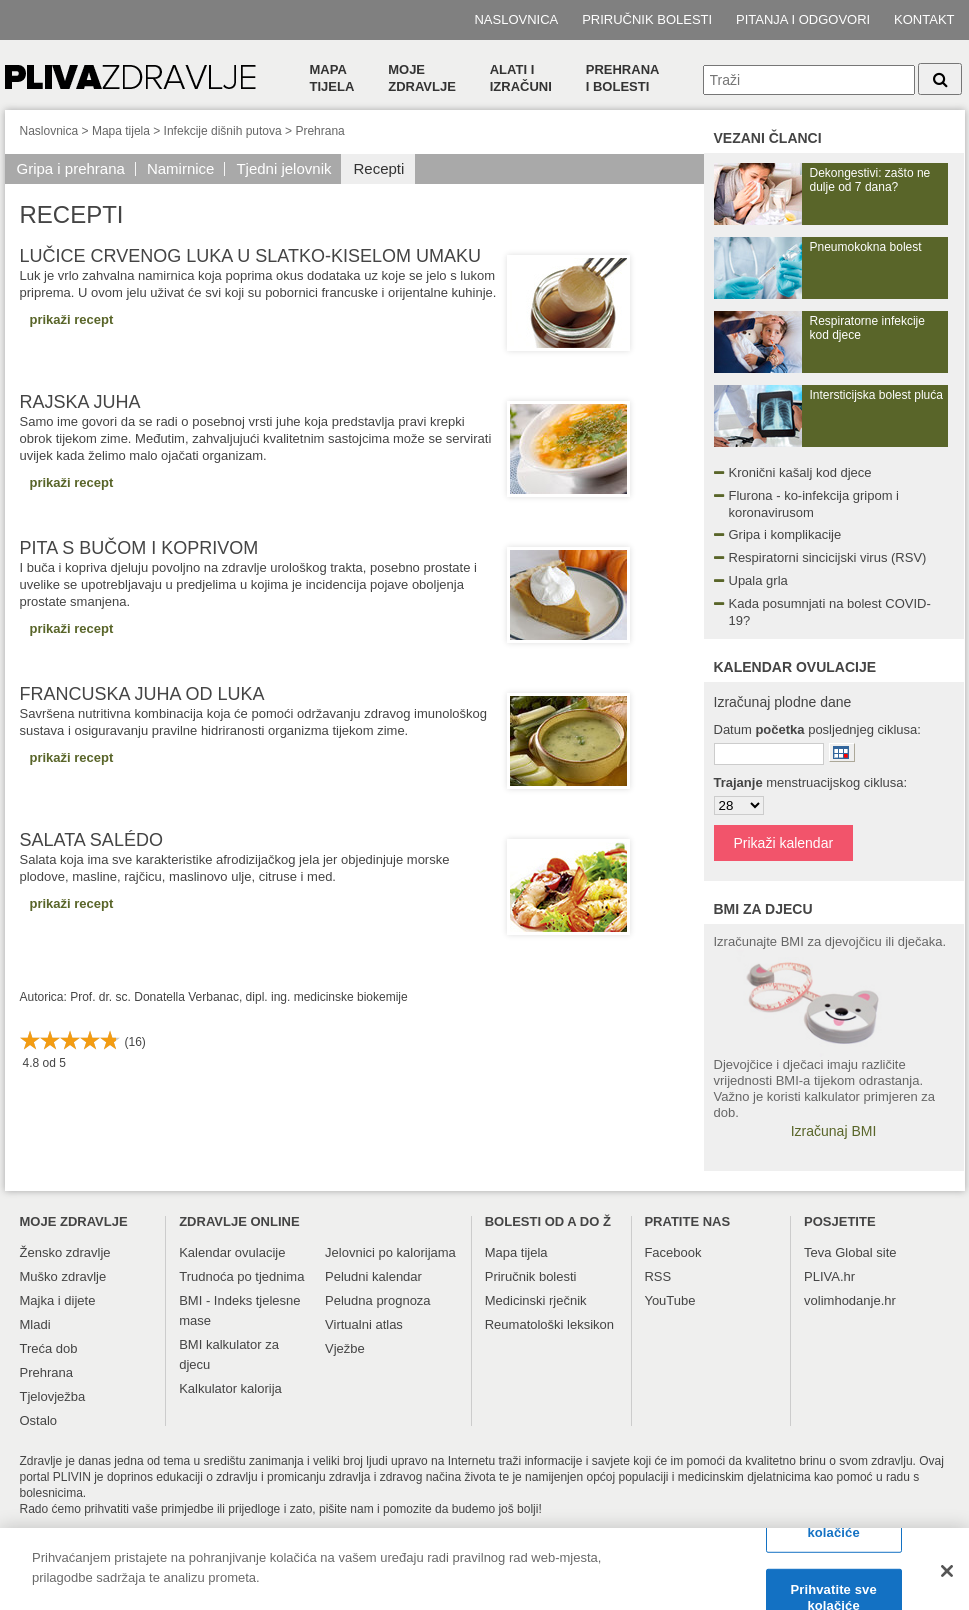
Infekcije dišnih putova (223, 131)
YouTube (669, 1300)
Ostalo (39, 1420)
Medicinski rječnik (536, 1300)
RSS (657, 1276)
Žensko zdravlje (65, 1252)
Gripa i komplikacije (785, 534)
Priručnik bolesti (647, 19)
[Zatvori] (947, 1581)
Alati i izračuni (521, 78)
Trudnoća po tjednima (241, 1276)
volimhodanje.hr (850, 1300)
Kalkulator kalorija (230, 1388)
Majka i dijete (58, 1300)
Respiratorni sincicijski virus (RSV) (828, 557)
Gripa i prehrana (71, 168)
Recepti (378, 168)
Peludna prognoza (378, 1300)
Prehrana (319, 131)
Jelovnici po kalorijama (390, 1252)
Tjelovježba (53, 1396)
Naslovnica (516, 19)
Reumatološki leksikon (549, 1324)
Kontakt (924, 19)
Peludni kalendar (373, 1276)
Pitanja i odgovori (803, 19)
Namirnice (181, 168)
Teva (817, 1252)
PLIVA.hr (829, 1276)
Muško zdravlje (63, 1276)
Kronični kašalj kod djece (800, 472)
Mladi (35, 1324)
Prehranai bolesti (623, 78)
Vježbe (345, 1348)
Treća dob (49, 1348)
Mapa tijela (332, 78)
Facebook (672, 1252)
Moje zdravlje (422, 78)
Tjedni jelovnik (283, 168)
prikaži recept (72, 319)
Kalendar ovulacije (232, 1252)
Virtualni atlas (364, 1324)
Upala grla (758, 580)
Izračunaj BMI (834, 1131)
